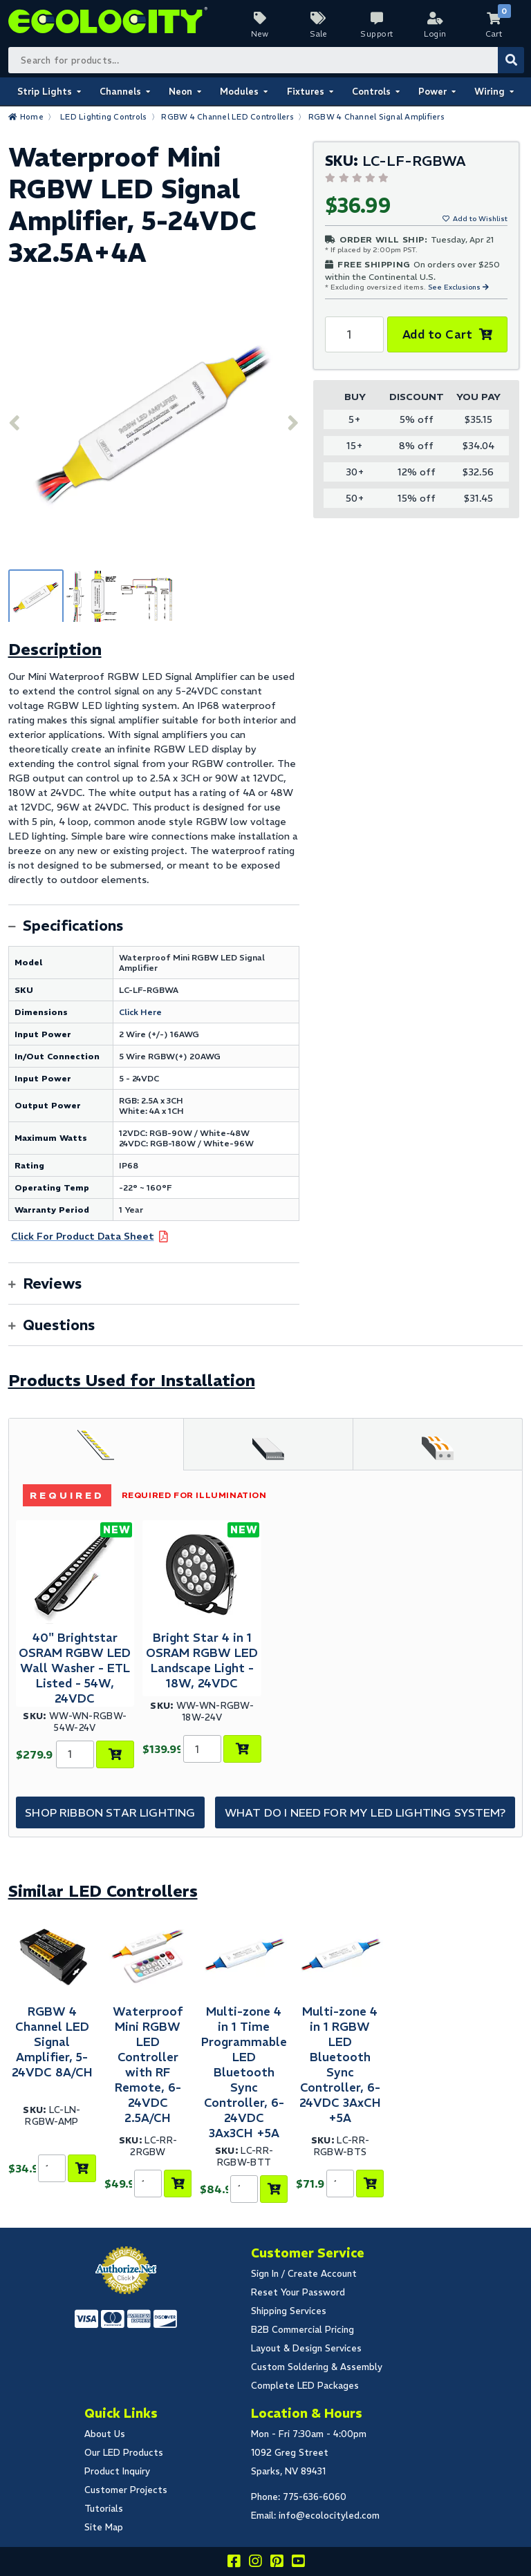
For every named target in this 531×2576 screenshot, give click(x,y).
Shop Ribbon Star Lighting (110, 1812)
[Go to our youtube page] (298, 2563)
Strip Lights (44, 91)
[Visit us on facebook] (233, 2563)
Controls (371, 91)
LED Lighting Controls (103, 117)
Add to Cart (437, 334)
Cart (493, 34)
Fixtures (305, 91)
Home (32, 117)
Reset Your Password (298, 2292)
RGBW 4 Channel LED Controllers (227, 117)
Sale (318, 34)
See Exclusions (455, 287)
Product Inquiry (117, 2471)
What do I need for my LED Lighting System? (365, 1812)
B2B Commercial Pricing (302, 2330)
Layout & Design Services (306, 2348)
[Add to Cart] (115, 1754)
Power (432, 91)
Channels (120, 91)
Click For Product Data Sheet (82, 1236)
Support (376, 34)
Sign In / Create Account (304, 2274)
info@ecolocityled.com (329, 2515)
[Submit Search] (511, 60)
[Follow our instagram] (255, 2563)
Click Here (140, 1012)
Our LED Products (123, 2453)
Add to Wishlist (480, 218)
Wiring (489, 91)
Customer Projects (125, 2490)
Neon (180, 91)
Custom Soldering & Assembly (316, 2367)
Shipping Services (288, 2311)
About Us (104, 2434)
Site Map (103, 2527)
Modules (239, 91)
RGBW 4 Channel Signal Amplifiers (376, 117)
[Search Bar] (265, 60)
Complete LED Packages (305, 2386)
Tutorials (103, 2509)
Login (435, 34)
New (260, 34)
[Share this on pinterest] (276, 2563)
